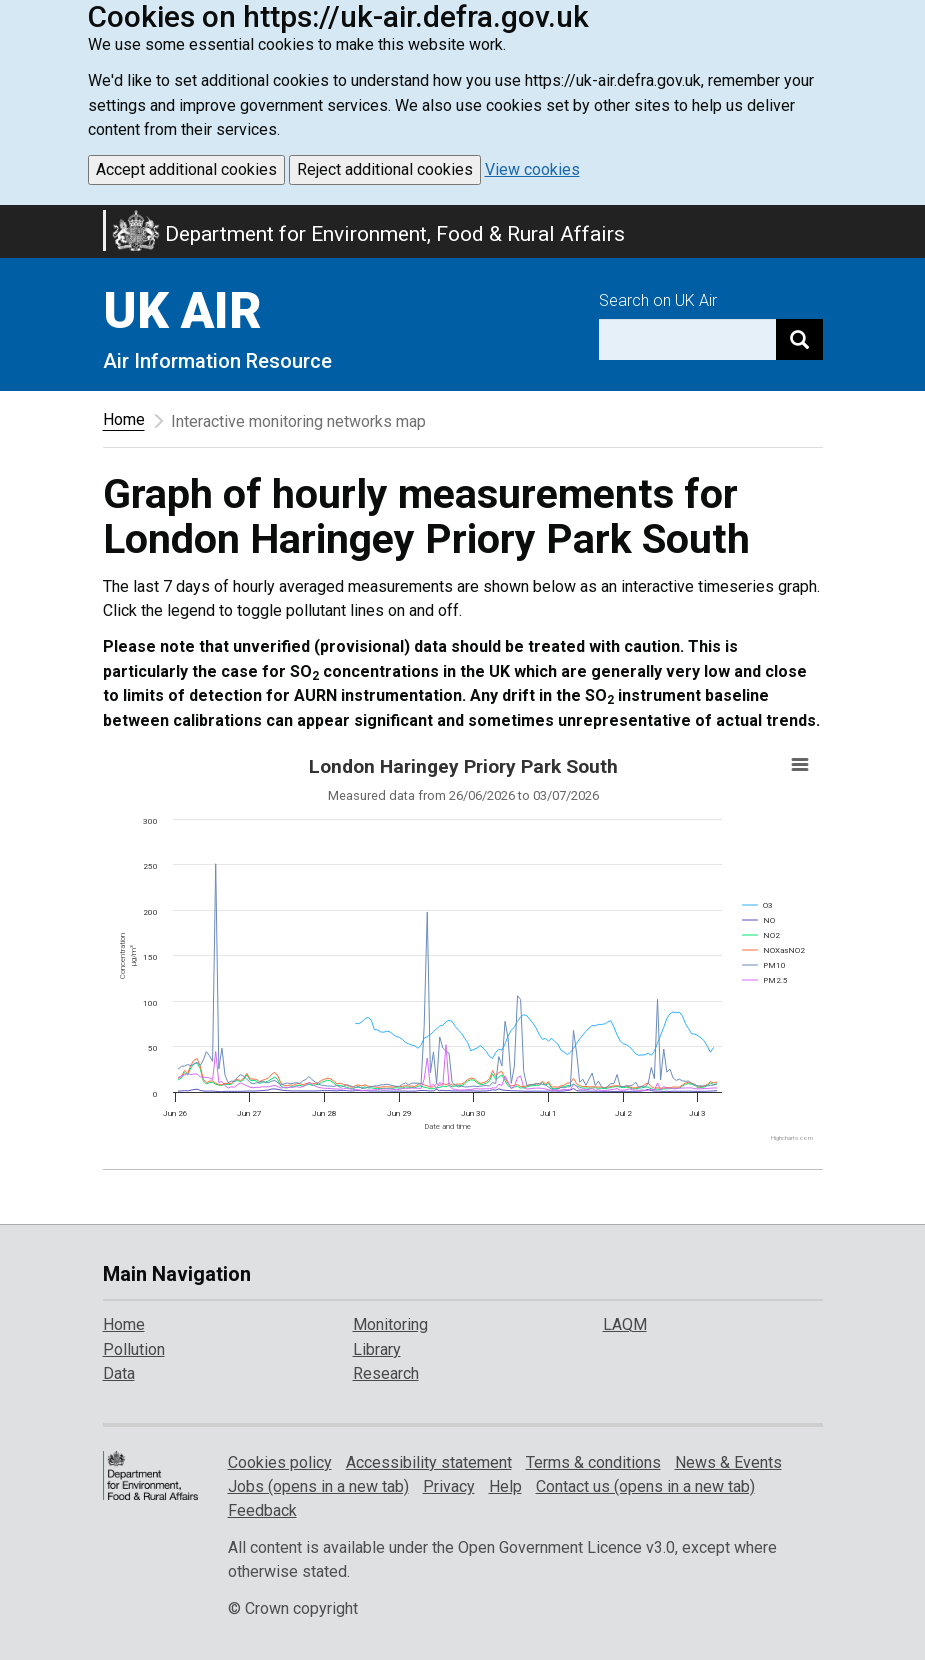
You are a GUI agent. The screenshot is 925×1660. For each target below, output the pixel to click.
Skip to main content (12, 218)
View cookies (532, 169)
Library (377, 1349)
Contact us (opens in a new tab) (645, 1486)
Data (119, 1373)
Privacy (449, 1486)
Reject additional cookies (385, 169)
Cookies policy (280, 1462)
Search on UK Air (658, 300)
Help (505, 1486)
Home (124, 419)
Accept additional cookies (186, 169)
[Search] (799, 339)
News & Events (728, 1462)
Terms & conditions (593, 1462)
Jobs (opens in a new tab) (318, 1486)
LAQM (625, 1324)
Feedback (262, 1510)
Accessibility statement (429, 1462)
